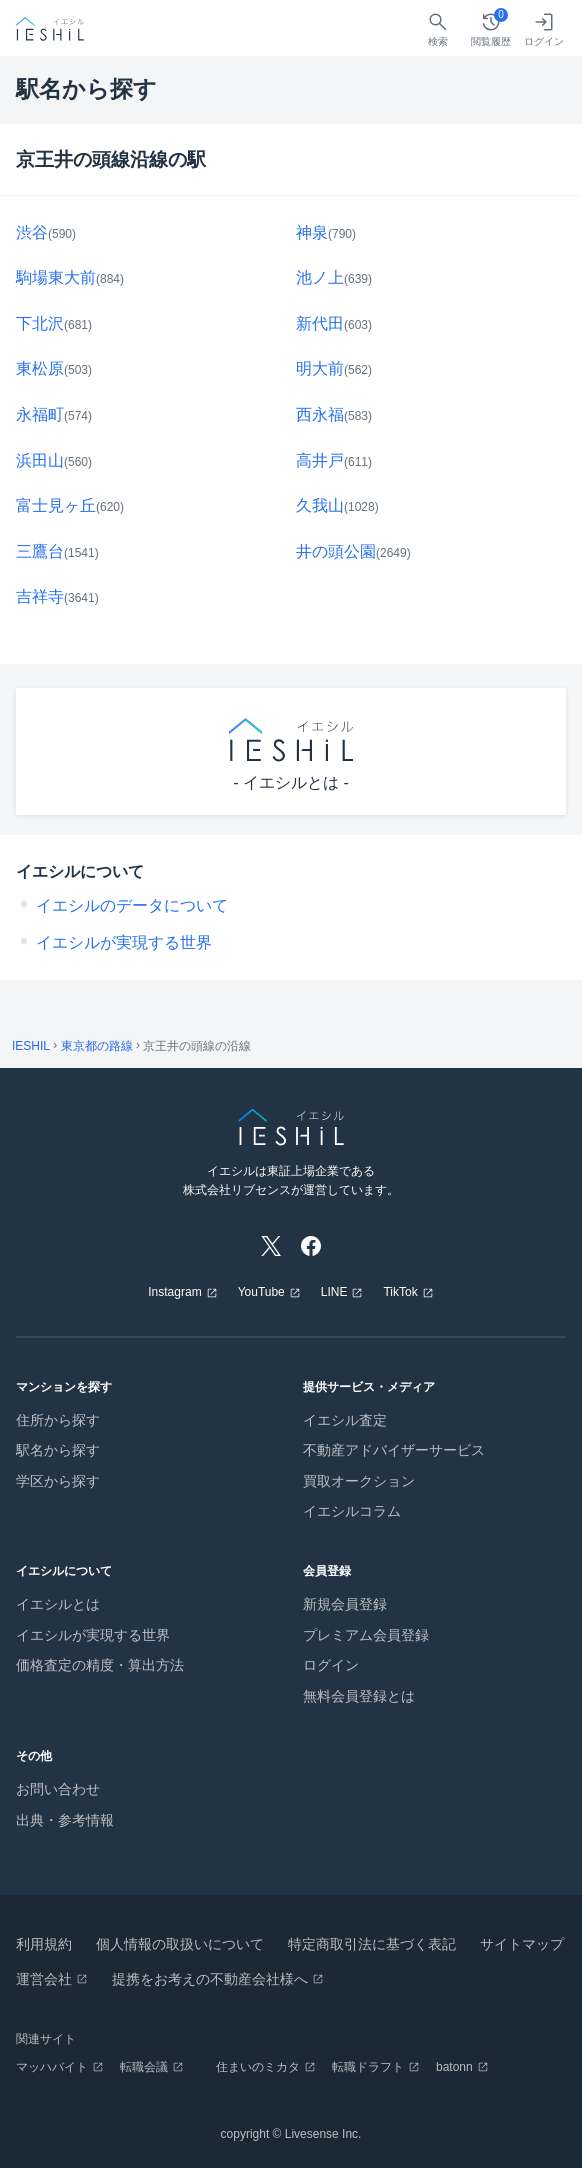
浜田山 (40, 460)
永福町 (40, 414)
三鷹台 (40, 551)
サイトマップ (522, 1944)
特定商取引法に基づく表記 (372, 1944)
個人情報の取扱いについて (180, 1944)
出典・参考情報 (65, 1820)
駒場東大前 (56, 277)
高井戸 (320, 460)
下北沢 (40, 323)
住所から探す (58, 1420)
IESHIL (31, 1046)
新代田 (320, 323)
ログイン (331, 1665)
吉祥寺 (40, 596)
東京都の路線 (97, 1046)
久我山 (320, 505)
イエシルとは (58, 1604)
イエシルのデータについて (132, 905)
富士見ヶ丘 (56, 505)
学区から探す (58, 1481)
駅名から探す (58, 1450)
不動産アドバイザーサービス (394, 1450)
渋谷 (32, 232)
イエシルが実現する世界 (124, 942)
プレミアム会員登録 (366, 1635)
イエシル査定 (345, 1420)
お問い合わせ (58, 1789)
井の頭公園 (336, 551)
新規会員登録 (345, 1604)
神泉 (312, 232)
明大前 (320, 368)
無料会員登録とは (359, 1696)
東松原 (40, 368)
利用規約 (44, 1944)
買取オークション (359, 1481)
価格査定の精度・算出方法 (100, 1665)
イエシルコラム (352, 1511)
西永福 (320, 414)
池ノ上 (320, 277)
